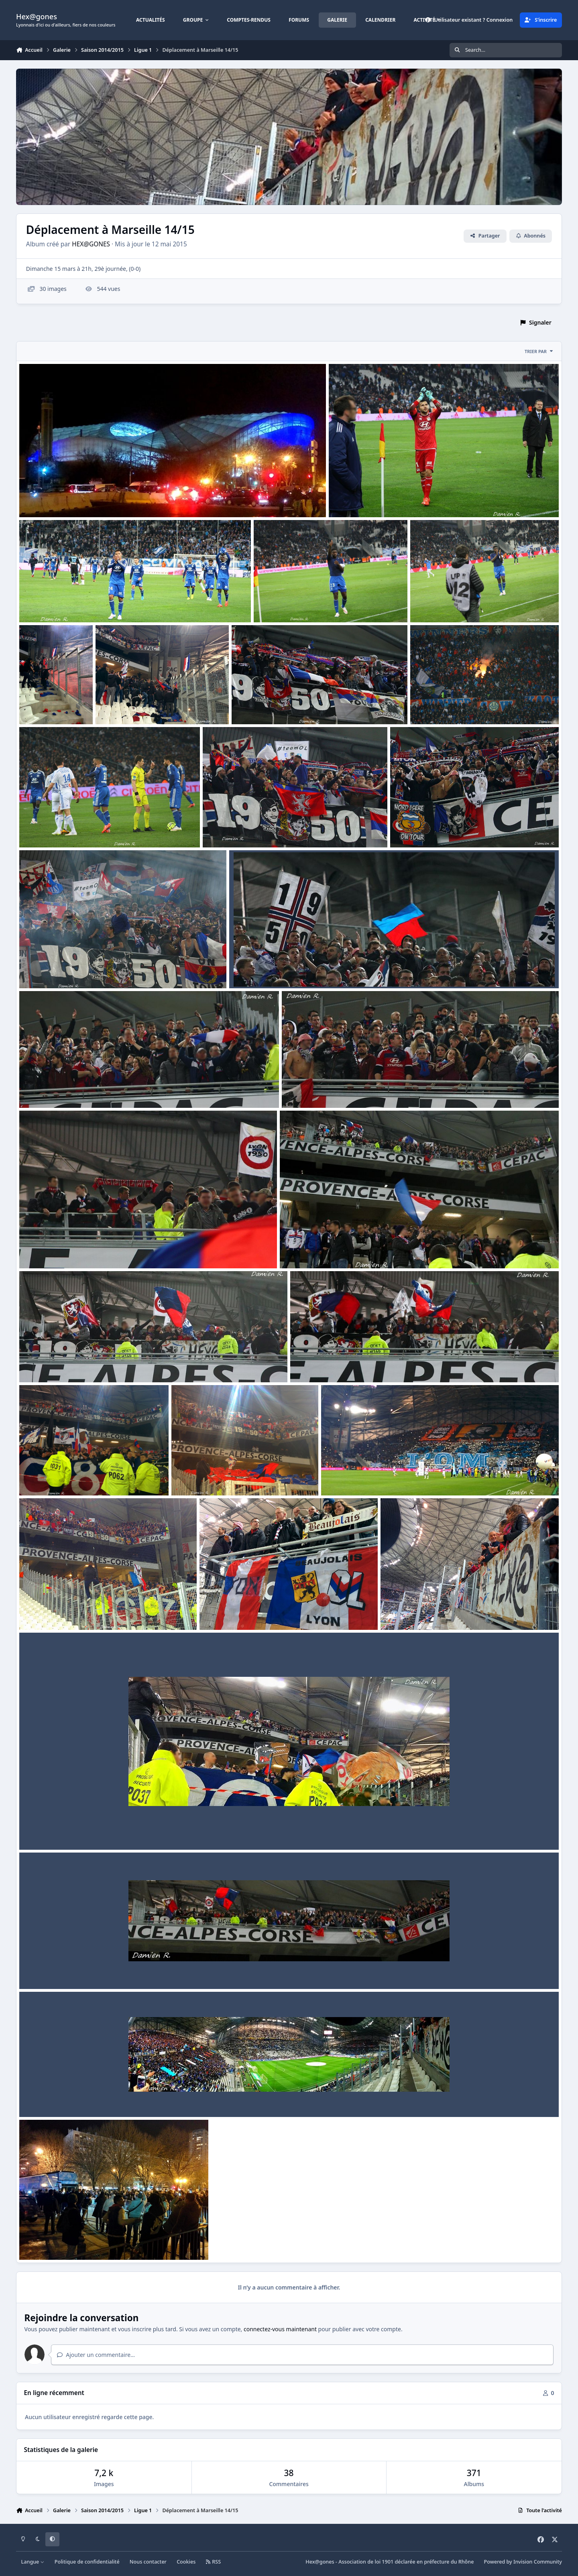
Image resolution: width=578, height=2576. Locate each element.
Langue (33, 2561)
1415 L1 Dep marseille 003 (60, 1969)
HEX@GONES (91, 244)
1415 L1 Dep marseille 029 (369, 498)
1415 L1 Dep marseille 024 (136, 705)
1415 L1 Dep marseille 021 (60, 828)
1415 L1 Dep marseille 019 (431, 828)
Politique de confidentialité (87, 2561)
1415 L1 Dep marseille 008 (362, 1476)
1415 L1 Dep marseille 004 (60, 1830)
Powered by (523, 2561)
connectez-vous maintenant (280, 2329)
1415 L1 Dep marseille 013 (320, 1249)
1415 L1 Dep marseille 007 (60, 1611)
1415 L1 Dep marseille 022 (451, 705)
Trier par (539, 351)
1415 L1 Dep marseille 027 (294, 603)
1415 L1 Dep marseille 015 (322, 1089)
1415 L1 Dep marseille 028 (60, 603)
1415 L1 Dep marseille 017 (270, 969)
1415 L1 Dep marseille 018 (60, 969)
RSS (213, 2561)
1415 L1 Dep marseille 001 (60, 2241)
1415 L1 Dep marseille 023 (272, 705)
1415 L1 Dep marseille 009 (212, 1476)
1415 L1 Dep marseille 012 (60, 1363)
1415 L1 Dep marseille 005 (421, 1611)
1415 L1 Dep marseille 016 (60, 1089)
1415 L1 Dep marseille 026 (451, 603)
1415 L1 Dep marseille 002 (60, 2098)
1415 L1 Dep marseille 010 (60, 1476)
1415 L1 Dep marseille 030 (60, 498)
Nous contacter (148, 2561)
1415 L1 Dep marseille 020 (243, 828)
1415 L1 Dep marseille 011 (331, 1363)
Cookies (186, 2561)
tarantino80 (48, 507)
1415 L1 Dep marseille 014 (60, 1249)
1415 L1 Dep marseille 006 (240, 1611)
